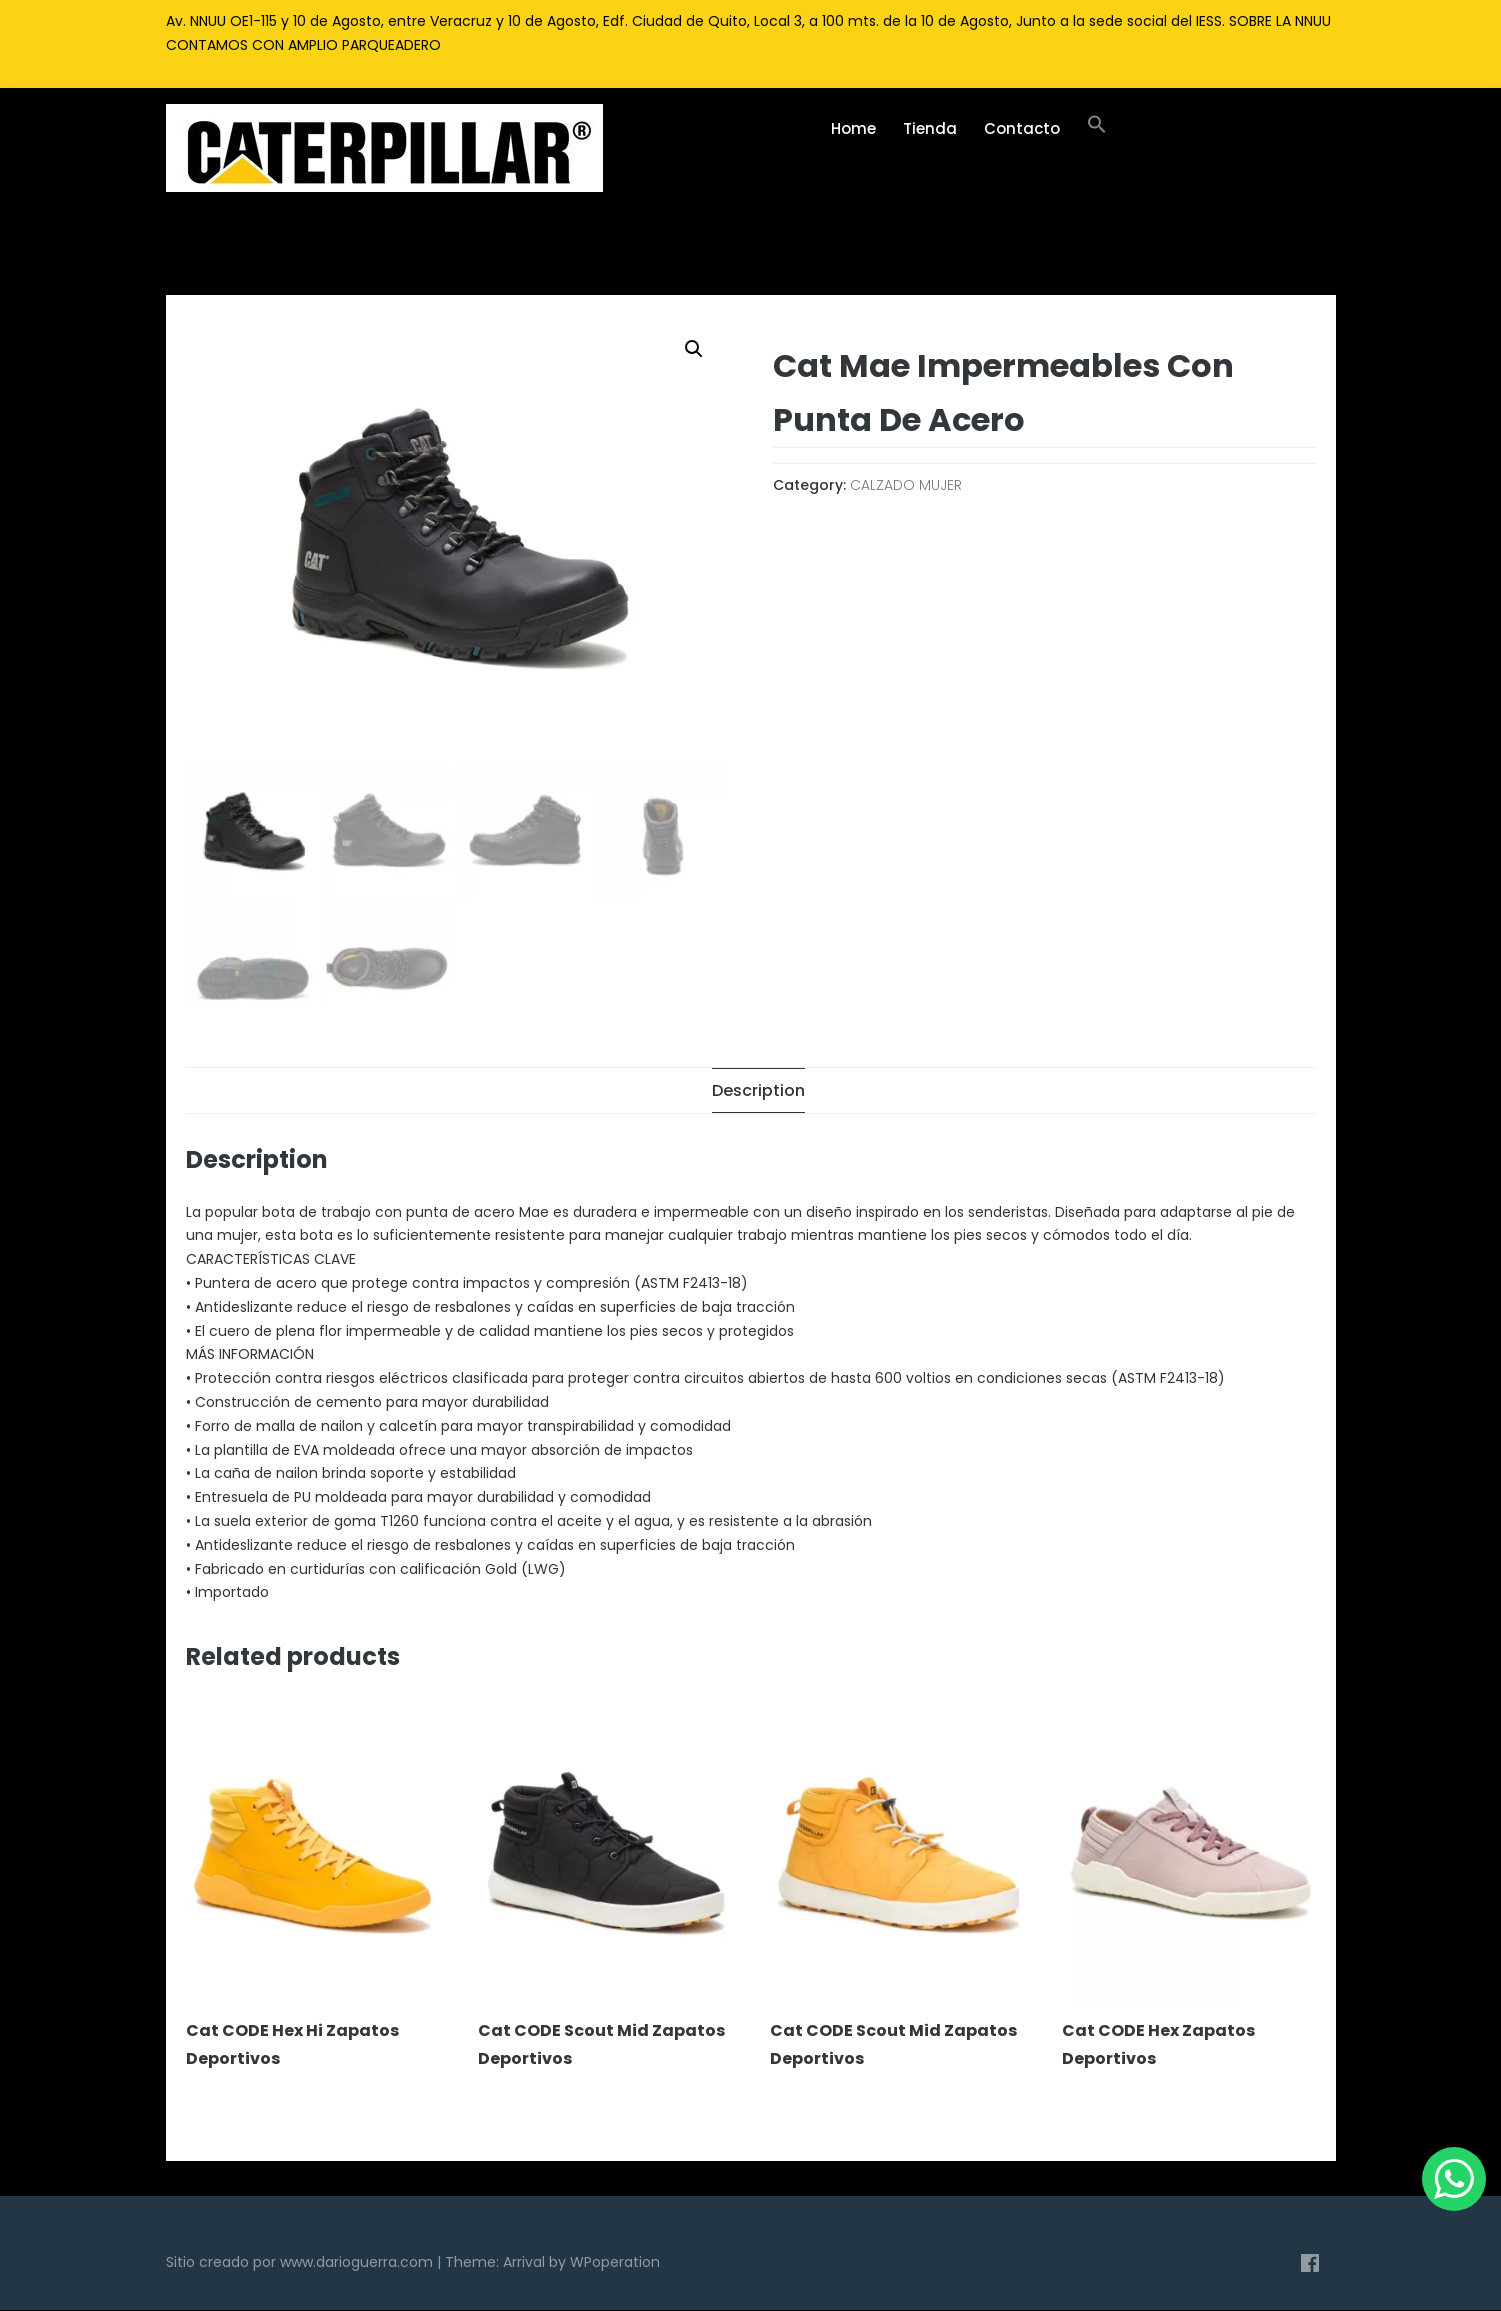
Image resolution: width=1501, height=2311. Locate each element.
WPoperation (615, 2262)
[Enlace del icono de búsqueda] (1097, 129)
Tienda (930, 128)
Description (758, 1091)
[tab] (758, 1091)
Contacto (1022, 128)
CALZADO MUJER (906, 485)
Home (853, 128)
